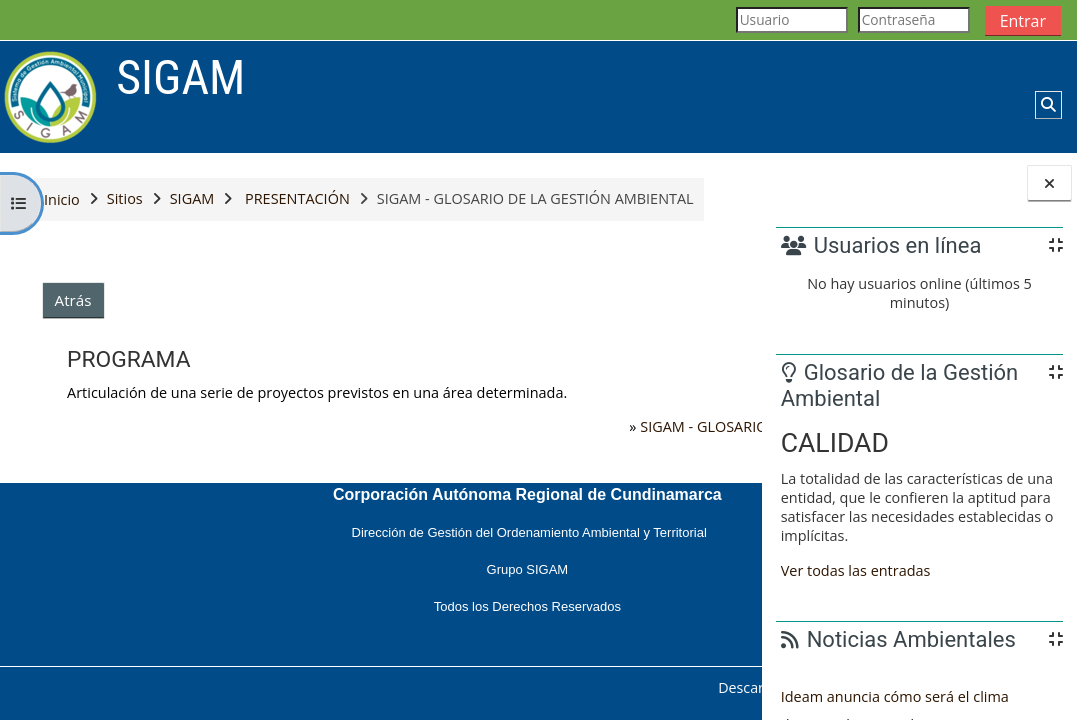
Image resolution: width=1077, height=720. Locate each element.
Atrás (73, 300)
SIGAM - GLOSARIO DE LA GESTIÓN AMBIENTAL (527, 426)
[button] (1048, 105)
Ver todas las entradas (856, 570)
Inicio (62, 199)
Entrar (1023, 21)
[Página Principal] (50, 95)
